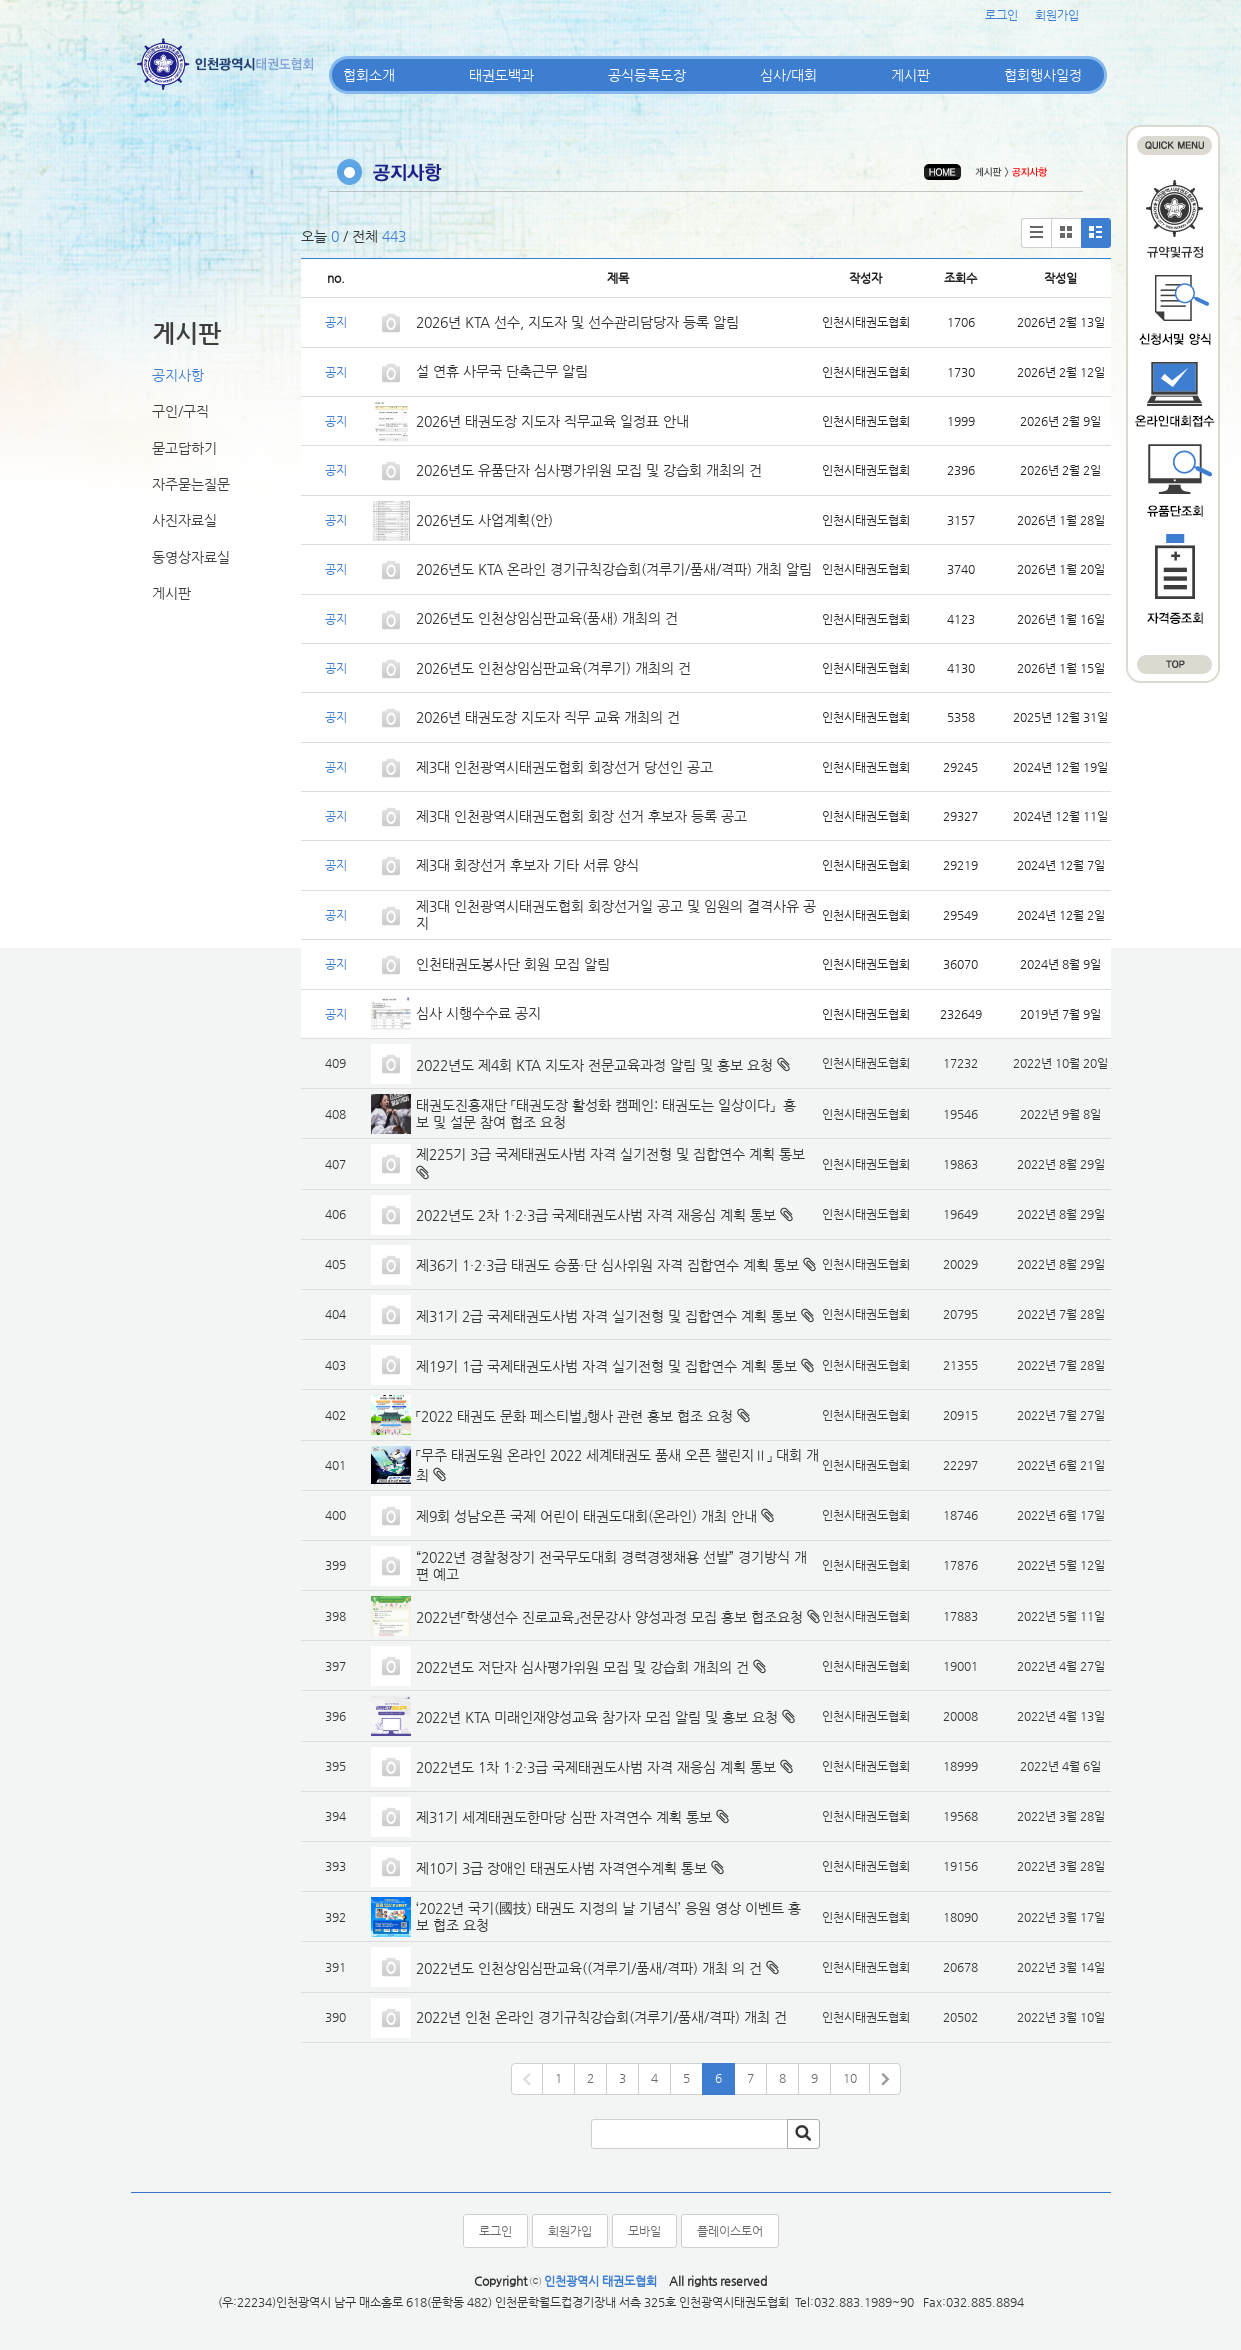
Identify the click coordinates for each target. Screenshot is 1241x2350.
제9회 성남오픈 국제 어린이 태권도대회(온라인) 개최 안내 (586, 1516)
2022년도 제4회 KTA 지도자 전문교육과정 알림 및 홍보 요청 (594, 1065)
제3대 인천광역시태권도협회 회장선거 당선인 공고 (564, 767)
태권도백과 (501, 75)
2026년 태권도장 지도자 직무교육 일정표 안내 (552, 421)
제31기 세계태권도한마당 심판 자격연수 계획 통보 (564, 1817)
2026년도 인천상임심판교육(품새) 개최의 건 (547, 618)
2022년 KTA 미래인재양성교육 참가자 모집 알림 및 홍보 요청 (597, 1717)
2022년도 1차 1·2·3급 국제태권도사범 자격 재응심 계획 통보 (596, 1767)
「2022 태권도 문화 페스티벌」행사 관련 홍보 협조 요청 (574, 1416)
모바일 (644, 2231)
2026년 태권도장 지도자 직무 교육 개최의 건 (548, 717)
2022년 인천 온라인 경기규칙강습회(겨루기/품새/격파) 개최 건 (601, 2017)
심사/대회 (788, 75)
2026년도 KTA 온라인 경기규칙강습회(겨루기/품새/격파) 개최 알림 (614, 569)
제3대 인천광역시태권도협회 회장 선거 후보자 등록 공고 (581, 816)
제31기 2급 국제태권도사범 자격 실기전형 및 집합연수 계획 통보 (606, 1316)
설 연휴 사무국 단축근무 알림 (502, 371)
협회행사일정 (1043, 75)
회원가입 (1057, 15)
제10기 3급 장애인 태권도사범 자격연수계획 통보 (561, 1868)
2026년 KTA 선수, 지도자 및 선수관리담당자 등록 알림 (577, 322)
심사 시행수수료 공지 (478, 1013)
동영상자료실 (191, 557)
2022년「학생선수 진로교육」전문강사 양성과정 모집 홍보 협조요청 (609, 1617)
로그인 (1001, 15)
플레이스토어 (730, 2231)
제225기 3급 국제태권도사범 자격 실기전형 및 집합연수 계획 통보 (610, 1154)
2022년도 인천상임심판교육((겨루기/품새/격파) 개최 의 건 (589, 1968)
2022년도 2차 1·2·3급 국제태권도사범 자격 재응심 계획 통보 (596, 1215)
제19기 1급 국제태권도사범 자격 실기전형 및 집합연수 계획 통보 (606, 1366)
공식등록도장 (647, 75)
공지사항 (178, 375)
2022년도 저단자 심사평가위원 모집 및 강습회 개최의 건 (582, 1667)
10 (850, 2078)
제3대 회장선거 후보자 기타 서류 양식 (527, 865)
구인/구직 (180, 411)
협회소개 (369, 75)
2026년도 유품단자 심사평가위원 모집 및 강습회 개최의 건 (589, 470)
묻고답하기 (184, 448)
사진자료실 (184, 520)
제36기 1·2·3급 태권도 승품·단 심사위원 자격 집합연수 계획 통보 (607, 1265)
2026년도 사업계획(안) (484, 520)
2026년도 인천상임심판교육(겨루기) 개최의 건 (553, 668)
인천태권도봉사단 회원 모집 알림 (513, 964)
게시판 (910, 75)
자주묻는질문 (191, 484)
